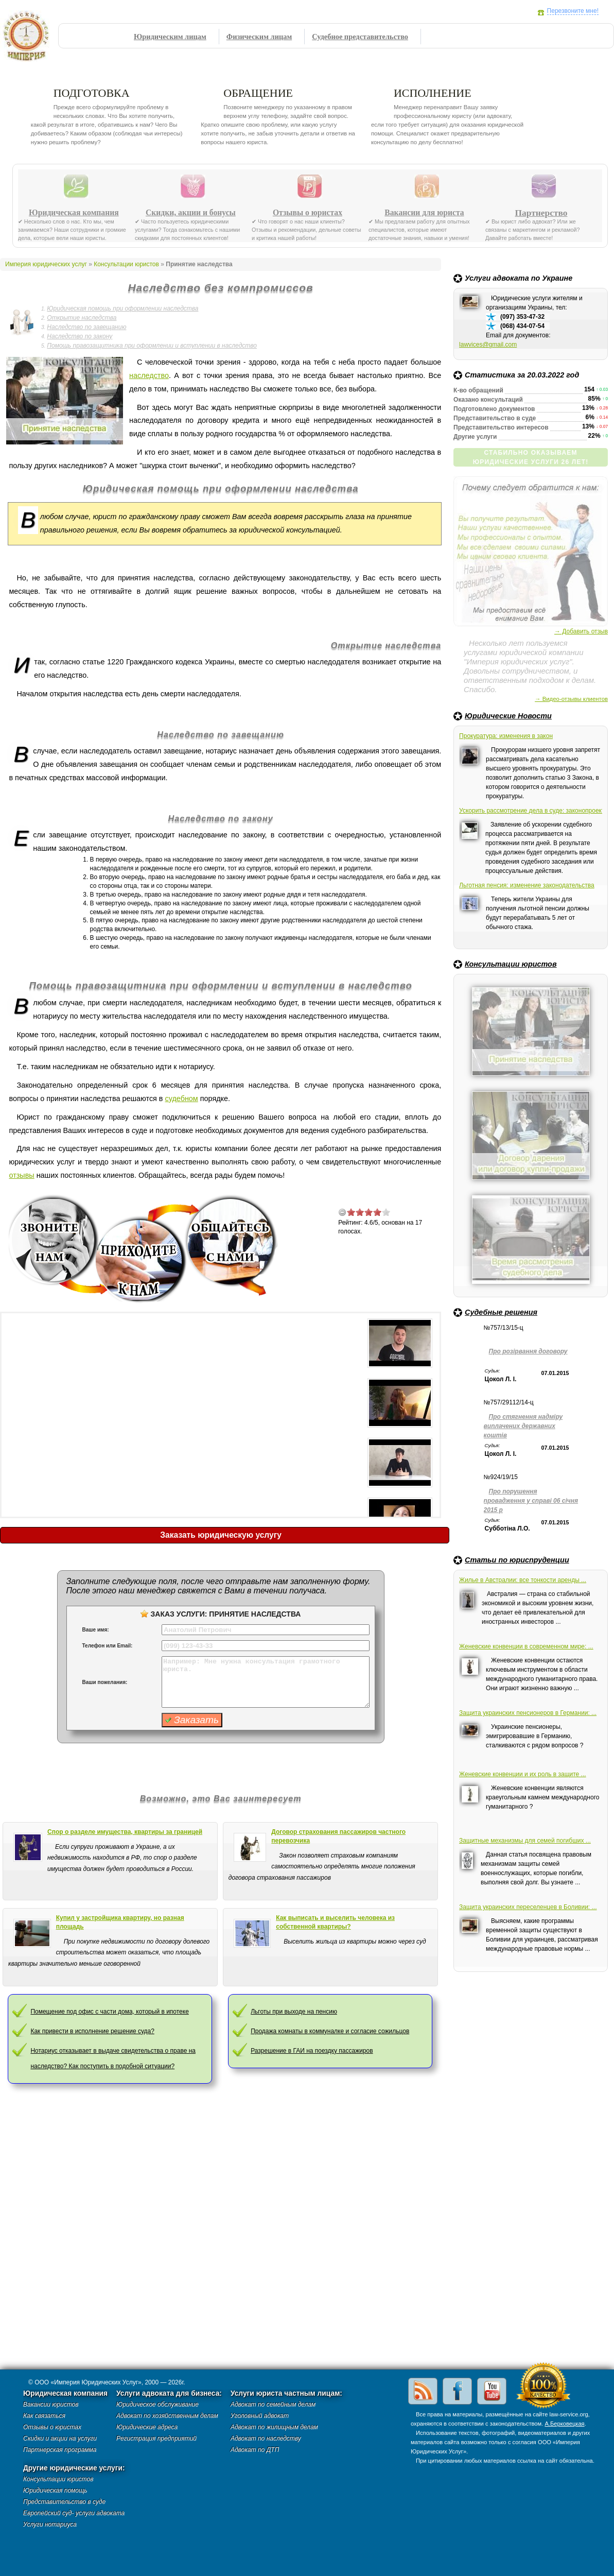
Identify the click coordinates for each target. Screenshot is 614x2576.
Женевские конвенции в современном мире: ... (526, 1646)
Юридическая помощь (55, 2490)
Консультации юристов (511, 964)
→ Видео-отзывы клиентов (571, 699)
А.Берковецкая (564, 2423)
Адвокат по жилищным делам (274, 2427)
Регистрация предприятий (156, 2438)
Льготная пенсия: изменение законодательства (526, 885)
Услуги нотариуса (50, 2524)
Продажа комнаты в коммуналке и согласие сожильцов (330, 2031)
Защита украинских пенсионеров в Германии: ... (528, 1712)
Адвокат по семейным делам (273, 2404)
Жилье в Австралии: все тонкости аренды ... (522, 1580)
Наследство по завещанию (86, 327)
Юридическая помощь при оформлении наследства (122, 308)
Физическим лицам (259, 36)
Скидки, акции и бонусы (191, 213)
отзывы (21, 1175)
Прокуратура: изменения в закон (506, 736)
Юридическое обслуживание (157, 2404)
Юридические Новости (508, 716)
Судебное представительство (360, 36)
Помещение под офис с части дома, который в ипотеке (109, 2011)
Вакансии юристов (50, 2404)
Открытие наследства (81, 317)
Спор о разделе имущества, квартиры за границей (124, 1831)
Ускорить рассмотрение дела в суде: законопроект (530, 810)
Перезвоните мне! (573, 10)
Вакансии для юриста (424, 213)
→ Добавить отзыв (581, 631)
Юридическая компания (74, 213)
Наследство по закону (79, 336)
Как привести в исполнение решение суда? (92, 2031)
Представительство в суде (64, 2501)
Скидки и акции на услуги (60, 2438)
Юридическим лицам (170, 36)
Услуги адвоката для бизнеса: (169, 2393)
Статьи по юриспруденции (517, 1560)
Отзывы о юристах (307, 213)
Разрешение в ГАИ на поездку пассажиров (312, 2050)
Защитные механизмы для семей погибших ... (525, 1840)
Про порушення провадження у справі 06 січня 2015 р (531, 1501)
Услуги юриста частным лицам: (286, 2393)
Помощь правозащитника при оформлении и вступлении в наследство (152, 345)
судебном (181, 1098)
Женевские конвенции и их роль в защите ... (522, 1774)
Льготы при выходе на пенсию (294, 2011)
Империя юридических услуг (29, 38)
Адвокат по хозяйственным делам (167, 2415)
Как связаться (44, 2415)
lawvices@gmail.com (488, 344)
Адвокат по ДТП (255, 2449)
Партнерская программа (60, 2449)
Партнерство (541, 213)
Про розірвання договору (528, 1351)
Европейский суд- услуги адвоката (74, 2513)
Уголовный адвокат (260, 2415)
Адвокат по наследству (266, 2438)
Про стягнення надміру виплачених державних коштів (523, 1426)
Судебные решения (501, 1312)
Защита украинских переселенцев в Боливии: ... (528, 1907)
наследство (149, 375)
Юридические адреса (147, 2427)
